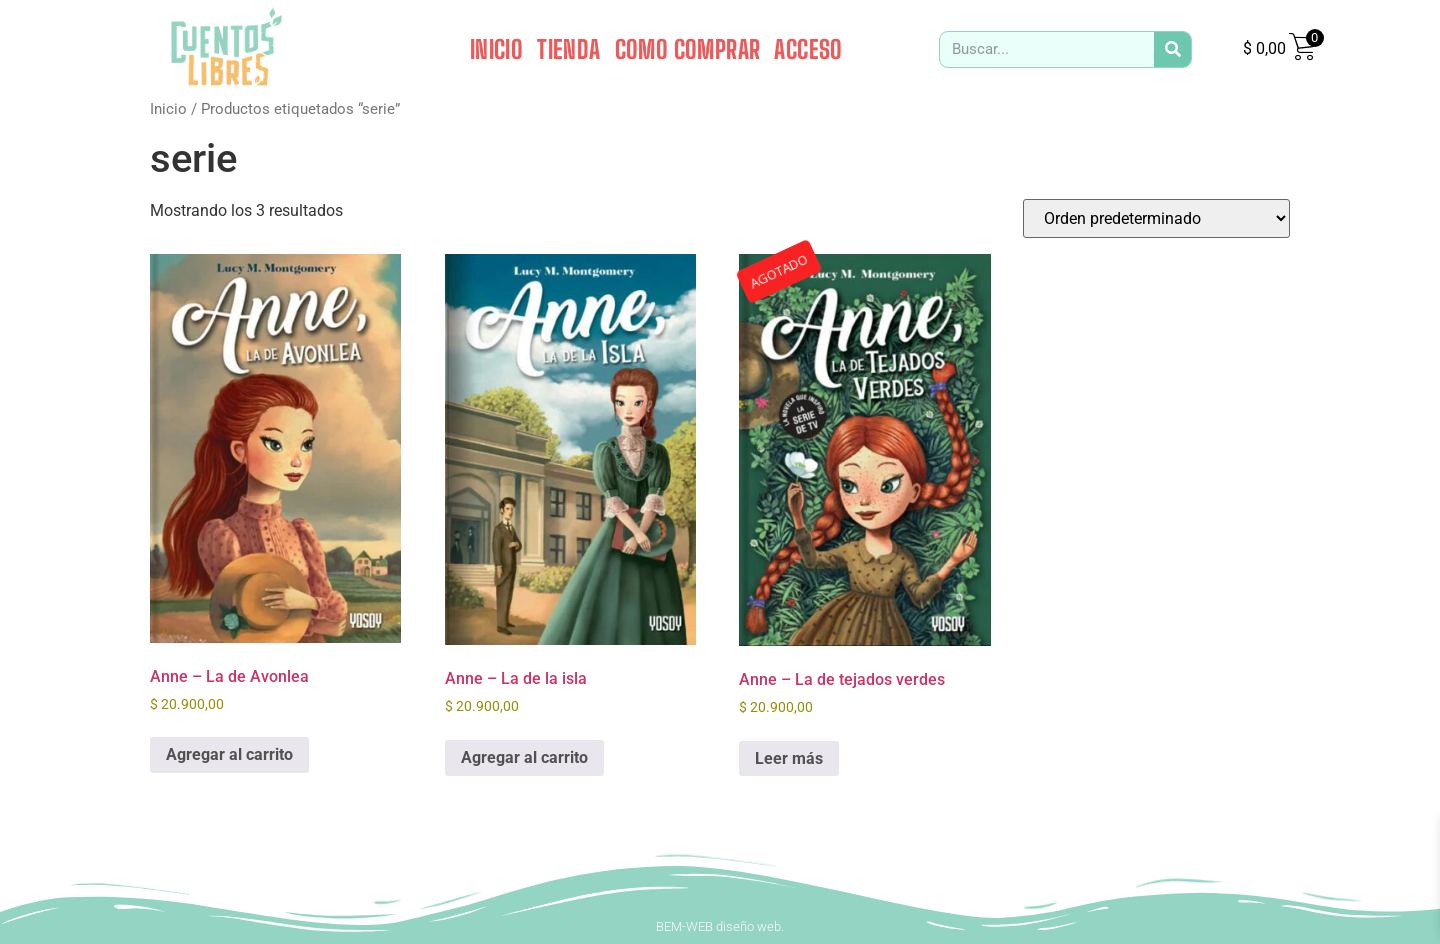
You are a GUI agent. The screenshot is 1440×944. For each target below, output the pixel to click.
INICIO (496, 49)
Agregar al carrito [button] (229, 754)
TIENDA (568, 49)
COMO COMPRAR (688, 49)
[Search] (1172, 49)
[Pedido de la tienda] (1156, 218)
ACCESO (808, 49)
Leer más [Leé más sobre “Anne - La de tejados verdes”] (789, 758)
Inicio (168, 109)
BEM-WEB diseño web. (720, 926)
